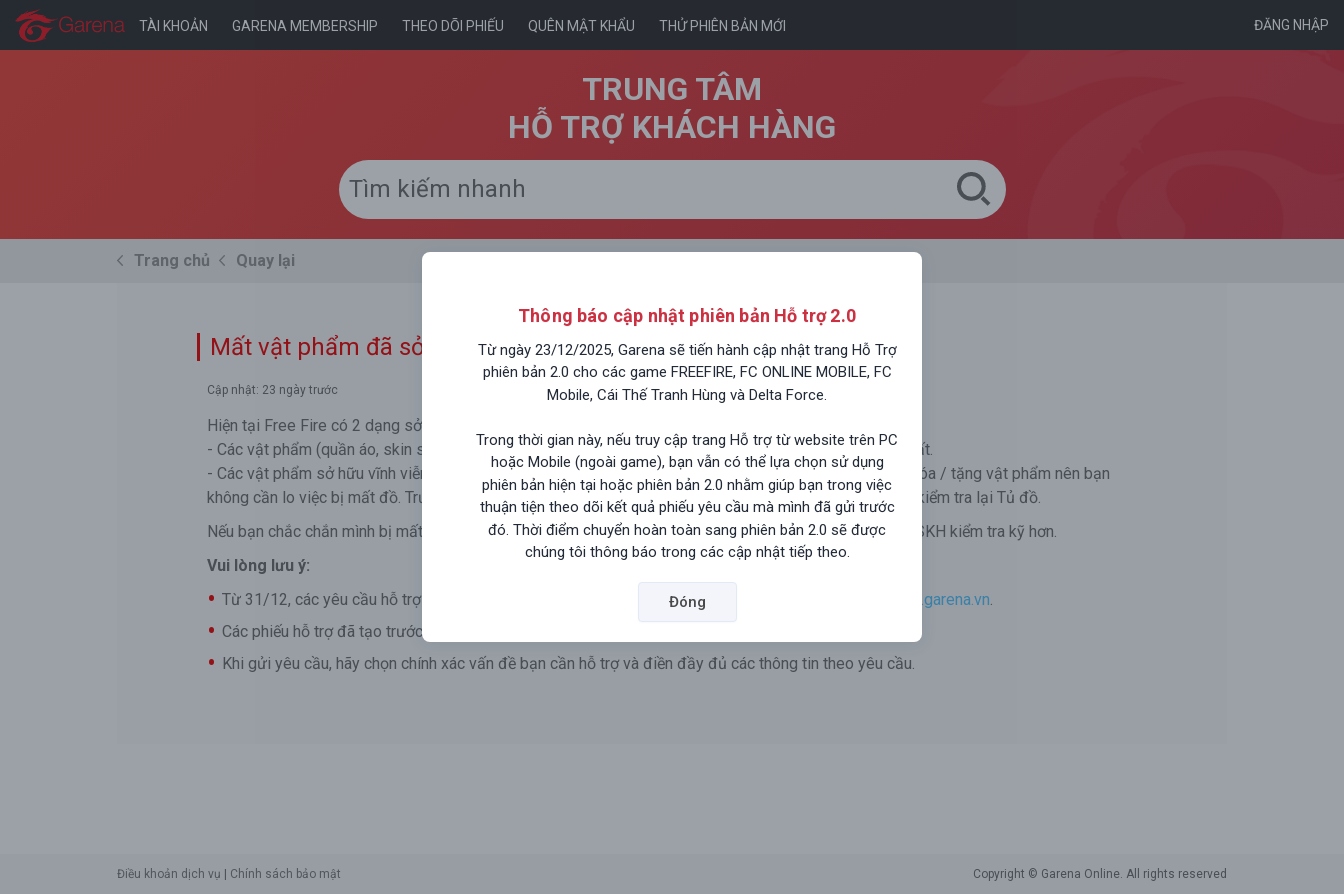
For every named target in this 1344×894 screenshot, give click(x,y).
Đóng (687, 602)
